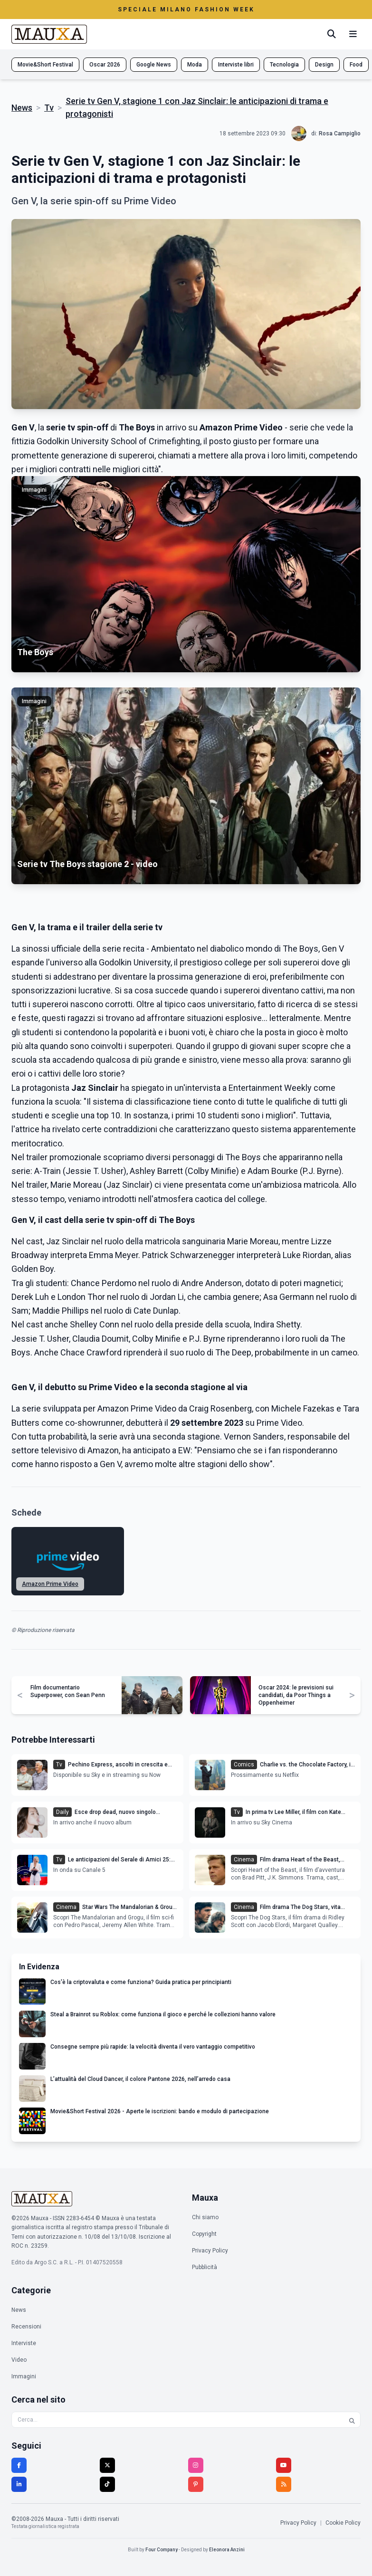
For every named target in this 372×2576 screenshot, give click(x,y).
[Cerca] (332, 34)
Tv (49, 108)
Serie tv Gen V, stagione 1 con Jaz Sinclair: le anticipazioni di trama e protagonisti (197, 107)
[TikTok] (107, 2484)
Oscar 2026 (104, 64)
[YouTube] (283, 2465)
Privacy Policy (210, 2250)
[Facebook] (19, 2465)
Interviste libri (236, 64)
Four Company (161, 2549)
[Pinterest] (195, 2484)
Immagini (23, 2376)
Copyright (204, 2234)
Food (356, 64)
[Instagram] (195, 2465)
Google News (153, 64)
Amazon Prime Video (50, 1584)
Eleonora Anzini (227, 2549)
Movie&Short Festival (45, 64)
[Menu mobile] (353, 34)
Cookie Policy (343, 2522)
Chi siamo (205, 2217)
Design (324, 64)
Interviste (23, 2343)
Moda (194, 64)
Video (19, 2360)
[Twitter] (107, 2465)
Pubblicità (204, 2267)
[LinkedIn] (19, 2484)
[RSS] (283, 2484)
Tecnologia (284, 64)
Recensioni (26, 2326)
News (21, 108)
